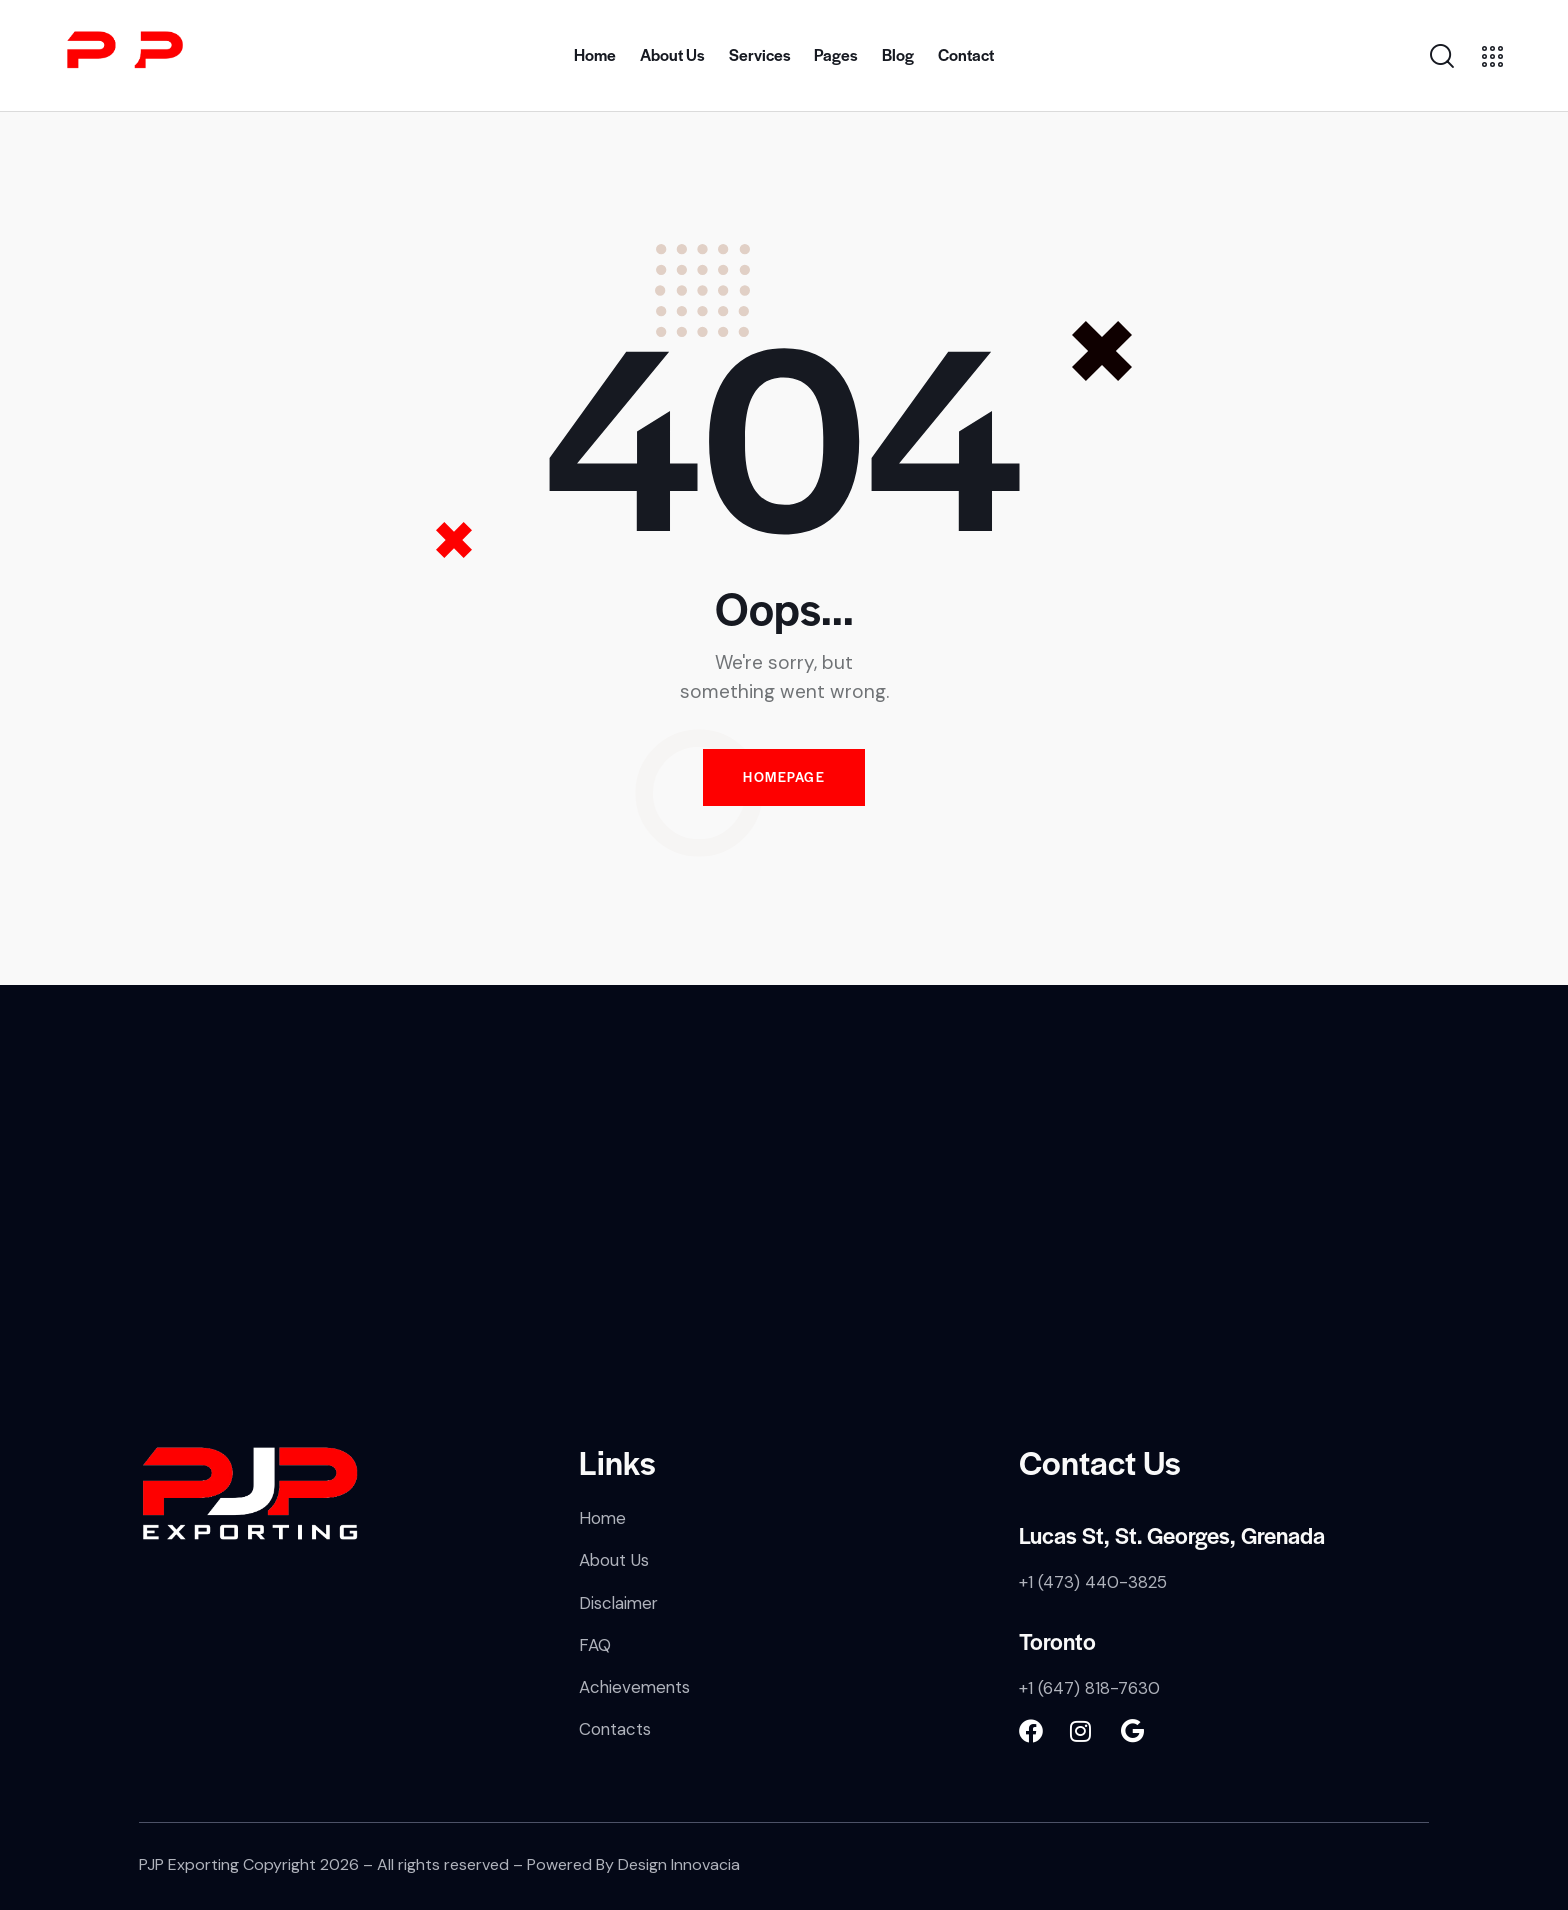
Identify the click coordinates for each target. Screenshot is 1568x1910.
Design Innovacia (679, 1864)
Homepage (784, 777)
